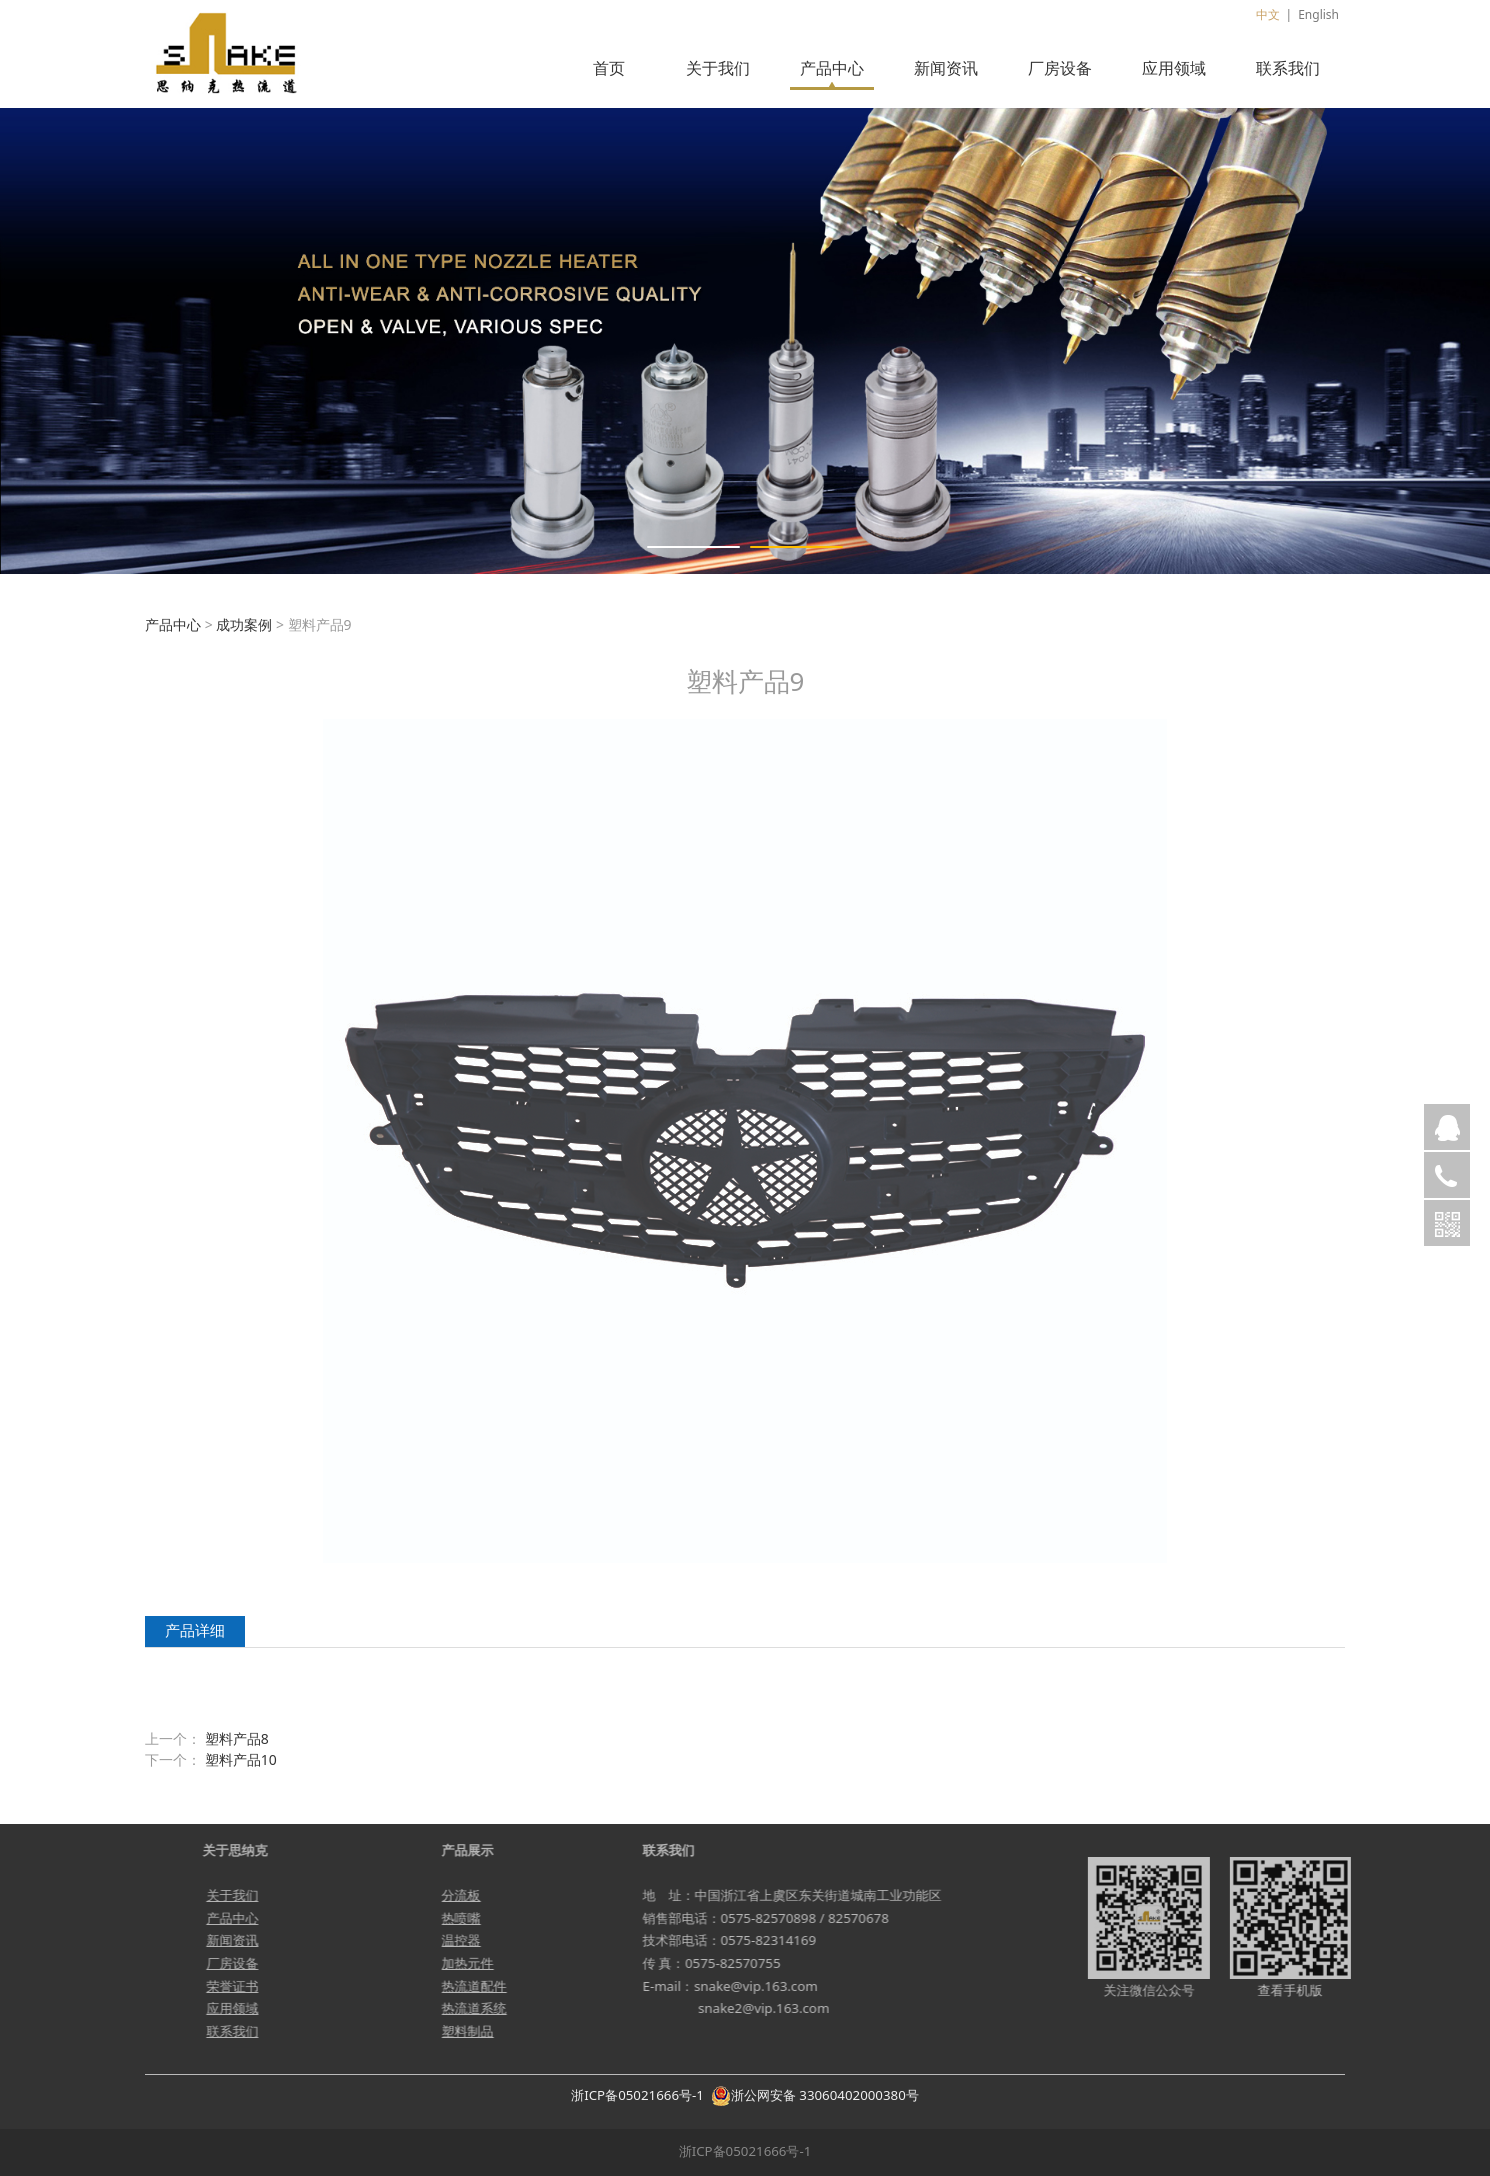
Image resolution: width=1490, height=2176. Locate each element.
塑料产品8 (237, 1738)
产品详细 (195, 1630)
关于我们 (718, 68)
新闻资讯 (946, 68)
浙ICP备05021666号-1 (637, 2095)
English (1318, 14)
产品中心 (832, 68)
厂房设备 (1060, 68)
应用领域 (1174, 68)
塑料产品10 (241, 1759)
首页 (609, 68)
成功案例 (244, 624)
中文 (1268, 14)
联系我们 (1288, 68)
